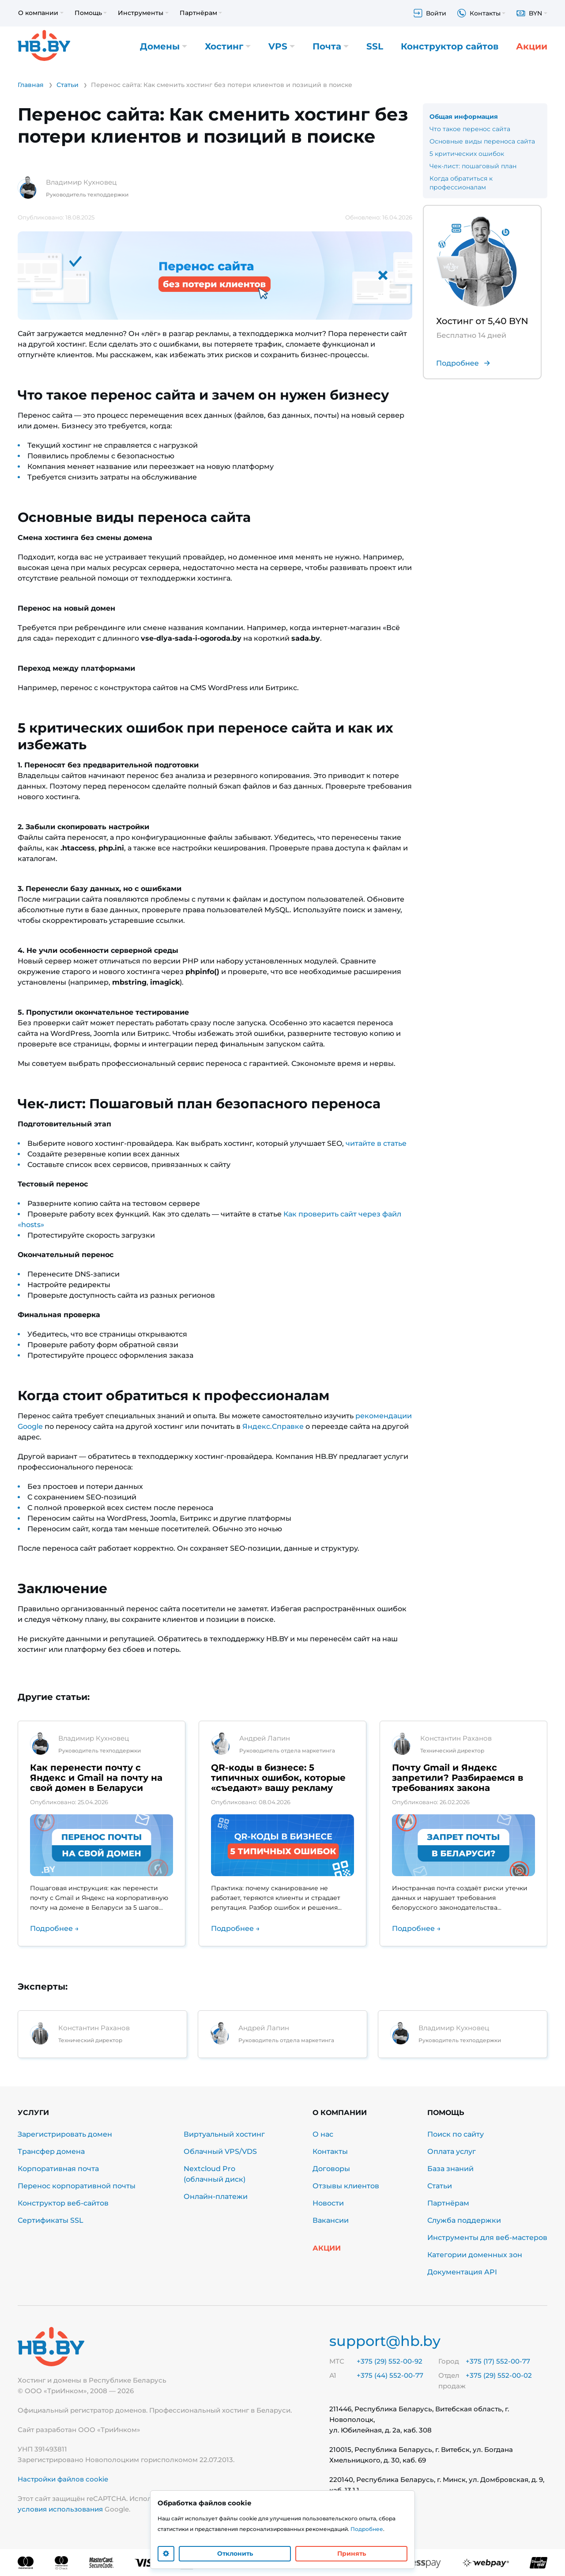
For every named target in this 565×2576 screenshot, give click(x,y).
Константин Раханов (456, 1738)
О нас (323, 2134)
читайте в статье (376, 1143)
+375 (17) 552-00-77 (498, 2361)
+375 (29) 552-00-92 (389, 2361)
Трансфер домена (51, 2151)
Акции (531, 46)
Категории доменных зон (474, 2255)
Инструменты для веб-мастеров (487, 2237)
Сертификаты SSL (50, 2220)
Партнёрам (448, 2203)
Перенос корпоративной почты (77, 2186)
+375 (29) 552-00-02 (499, 2375)
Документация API (462, 2272)
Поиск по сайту (455, 2134)
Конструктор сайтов (449, 46)
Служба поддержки (464, 2220)
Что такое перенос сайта (469, 129)
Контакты (330, 2151)
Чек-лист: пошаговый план (472, 166)
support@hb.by (385, 2340)
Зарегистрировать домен (65, 2134)
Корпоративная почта (58, 2168)
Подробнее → (54, 1928)
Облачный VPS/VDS (220, 2151)
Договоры (331, 2168)
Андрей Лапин (264, 1738)
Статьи (439, 2186)
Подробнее (366, 2529)
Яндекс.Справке (273, 1426)
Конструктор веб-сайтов (63, 2203)
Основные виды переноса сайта (482, 141)
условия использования (60, 2509)
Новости (328, 2203)
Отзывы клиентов (346, 2186)
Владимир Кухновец (81, 182)
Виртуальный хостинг (224, 2134)
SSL (374, 46)
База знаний (450, 2168)
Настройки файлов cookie (63, 2479)
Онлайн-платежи (216, 2196)
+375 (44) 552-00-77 (390, 2375)
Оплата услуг (451, 2151)
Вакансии (331, 2220)
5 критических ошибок (466, 154)
